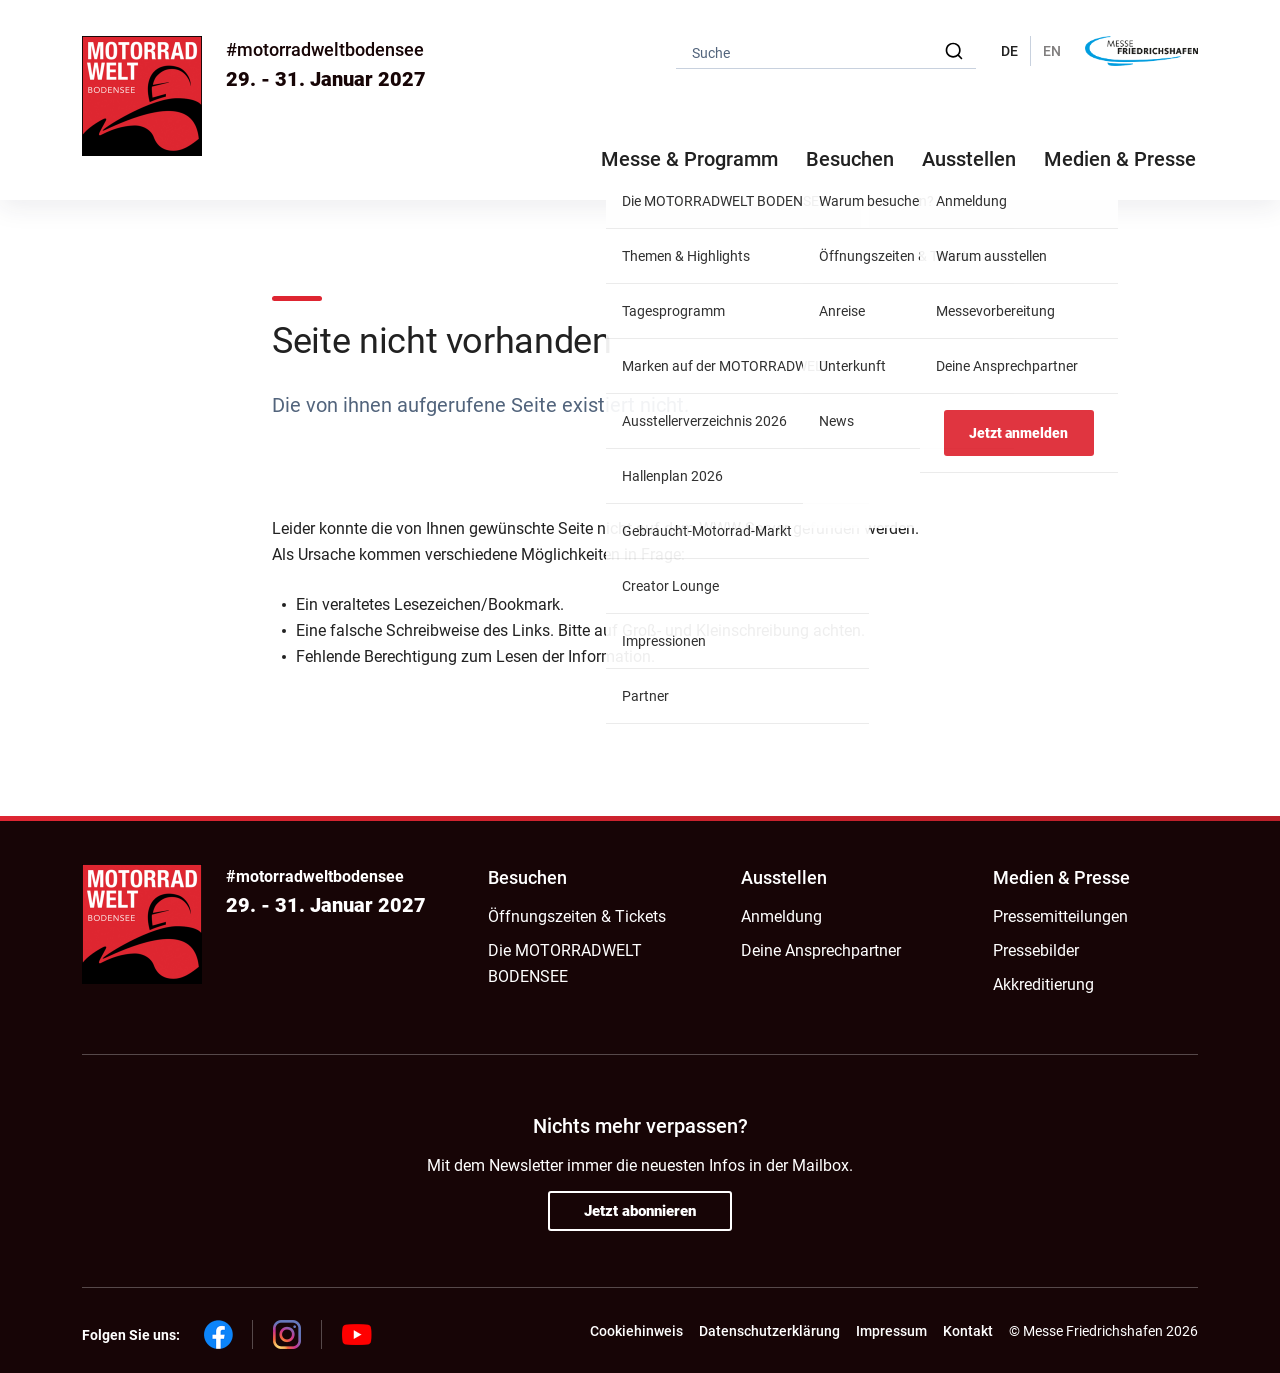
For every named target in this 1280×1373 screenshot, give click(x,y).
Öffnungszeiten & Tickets (577, 916)
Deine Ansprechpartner (821, 950)
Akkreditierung (1043, 984)
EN (1052, 51)
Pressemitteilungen (1060, 916)
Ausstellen (784, 877)
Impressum (891, 1331)
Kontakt (968, 1331)
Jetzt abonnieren (640, 1211)
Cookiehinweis (636, 1331)
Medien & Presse (1120, 159)
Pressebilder (1036, 950)
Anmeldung (781, 916)
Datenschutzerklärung (769, 1331)
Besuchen (527, 877)
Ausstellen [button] (969, 159)
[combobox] (826, 51)
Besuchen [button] (850, 159)
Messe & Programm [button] (689, 159)
